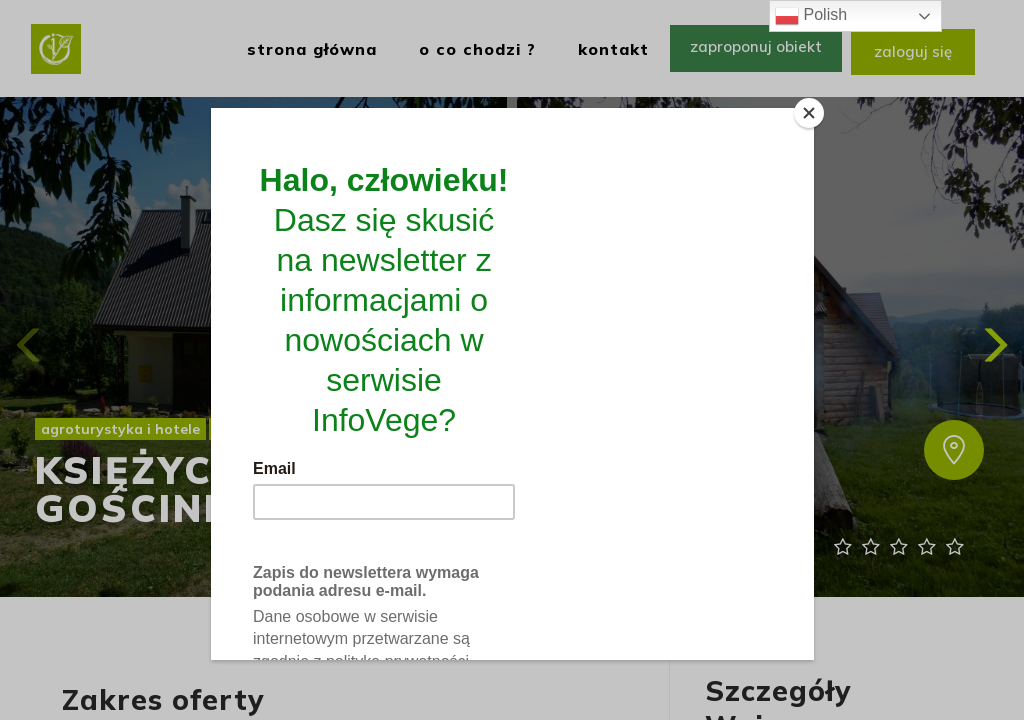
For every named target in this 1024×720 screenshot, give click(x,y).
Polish (811, 16)
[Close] (809, 113)
